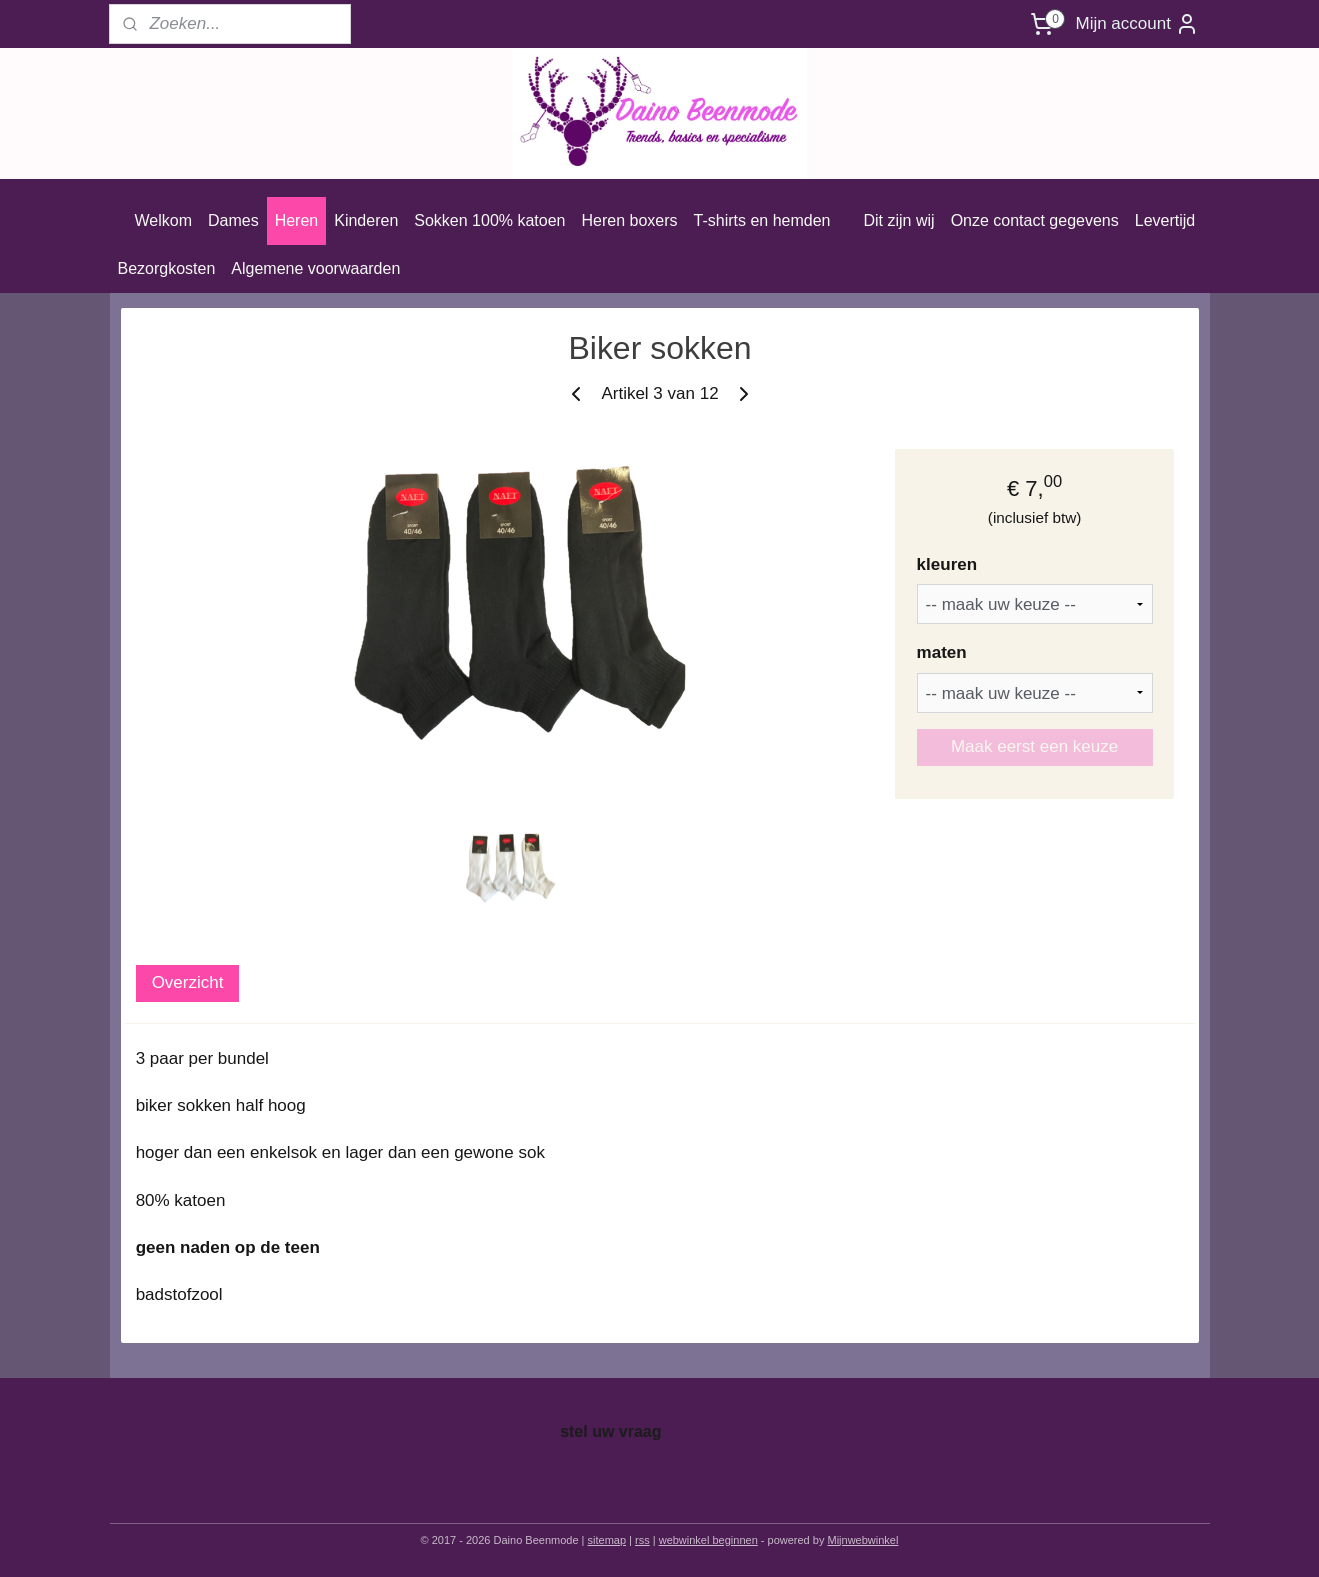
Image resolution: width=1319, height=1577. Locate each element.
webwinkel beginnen (708, 1540)
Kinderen (366, 220)
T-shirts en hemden (762, 220)
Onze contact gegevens (1035, 220)
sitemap (607, 1540)
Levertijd (1165, 220)
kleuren (946, 564)
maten (941, 652)
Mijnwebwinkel (862, 1540)
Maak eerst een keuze (1033, 746)
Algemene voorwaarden (315, 268)
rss (642, 1540)
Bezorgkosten (166, 268)
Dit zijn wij (899, 220)
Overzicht (187, 982)
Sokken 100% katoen (489, 220)
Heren (297, 220)
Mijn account (1136, 24)
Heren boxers (630, 220)
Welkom (163, 220)
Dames (233, 220)
